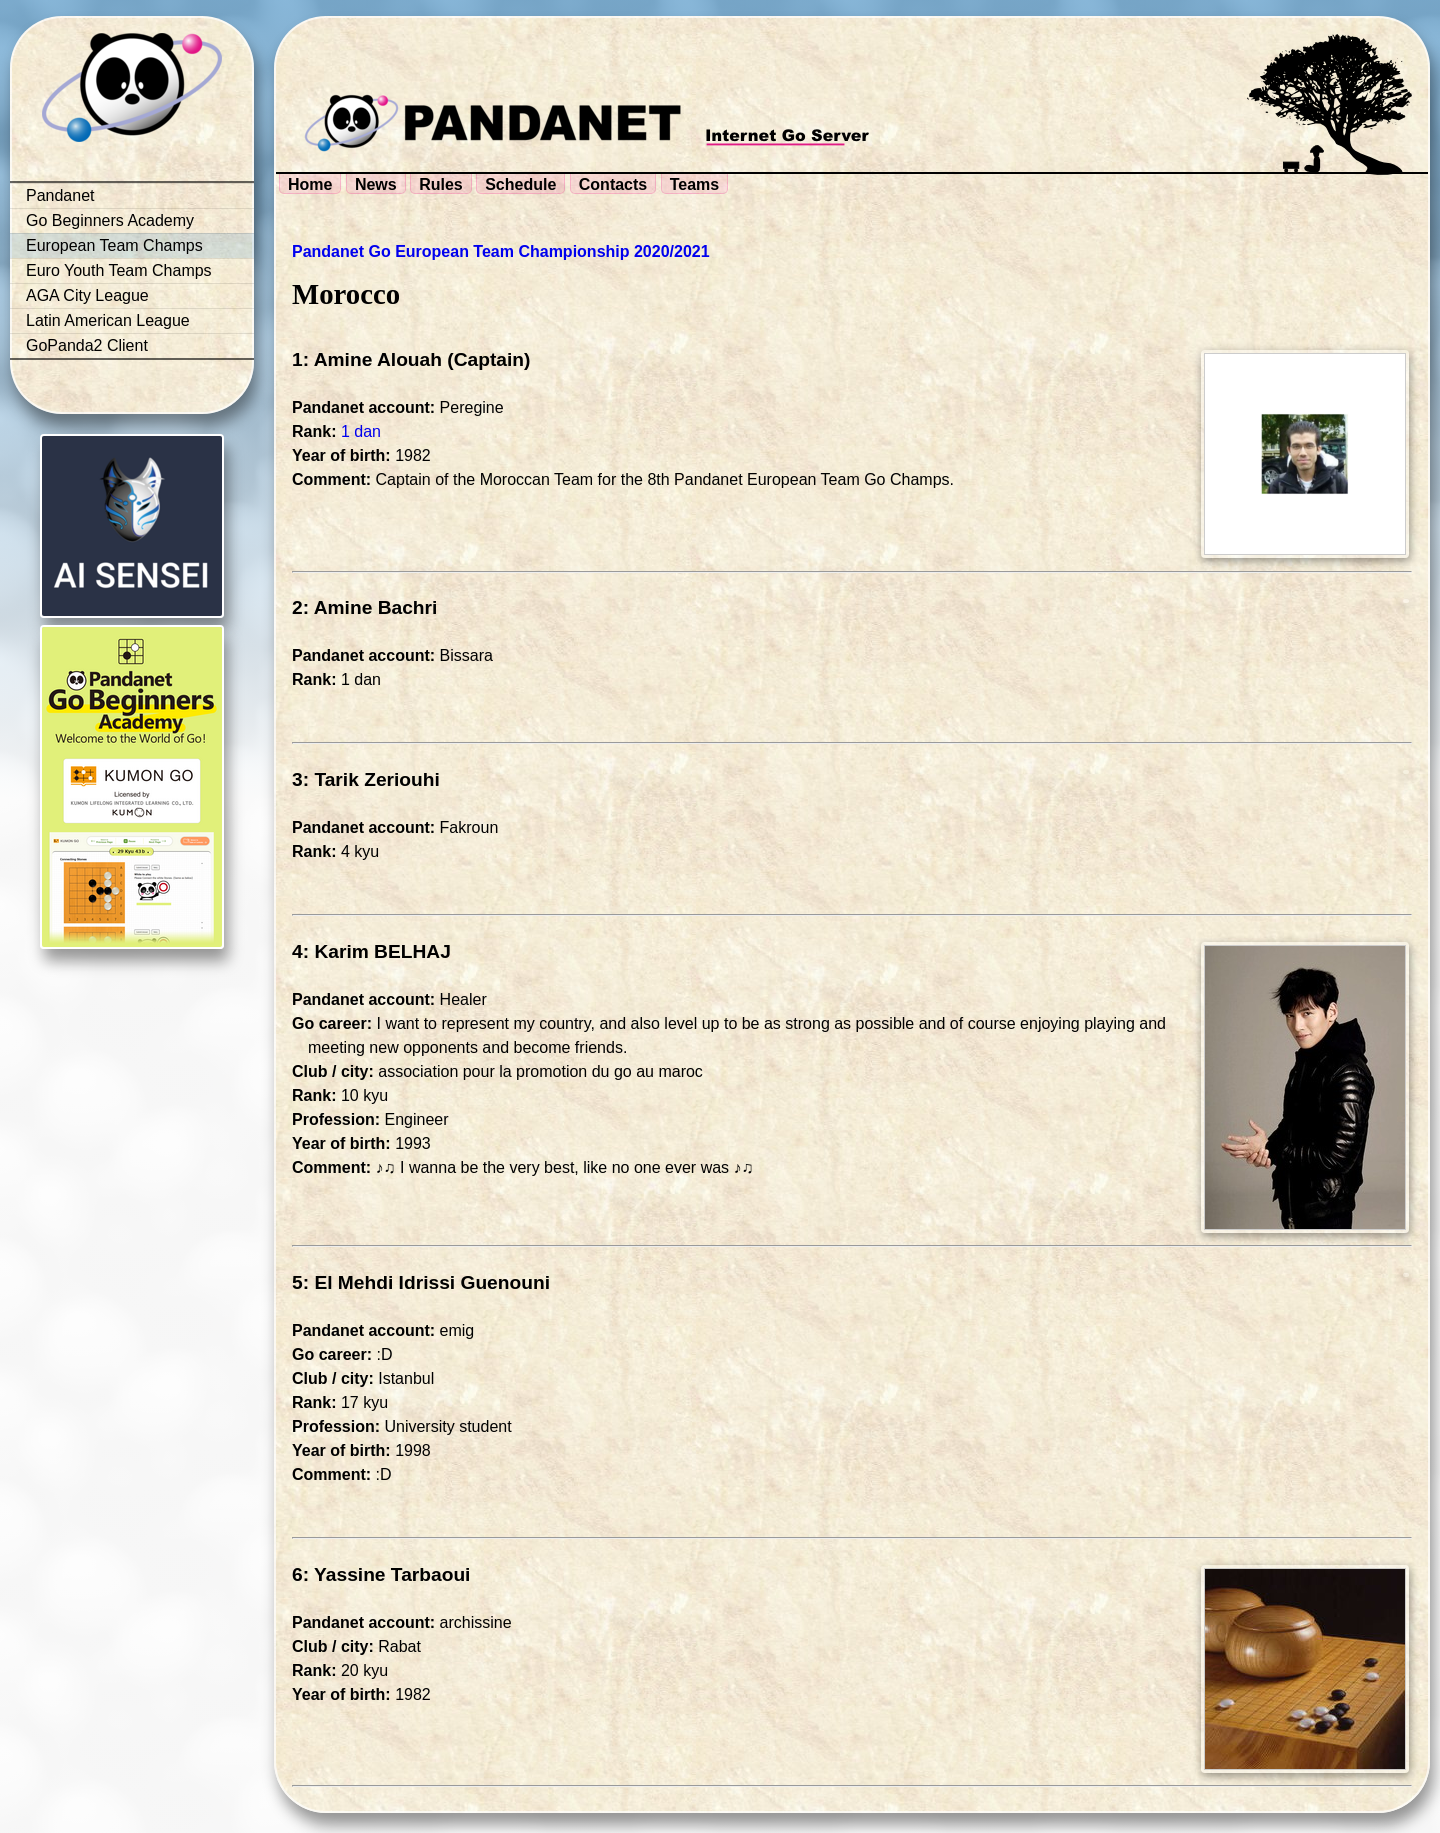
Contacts (613, 184)
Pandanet (60, 195)
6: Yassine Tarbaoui (381, 1574)
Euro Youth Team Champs (119, 270)
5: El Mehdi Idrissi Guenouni (421, 1282)
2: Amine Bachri (364, 607)
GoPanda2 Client (87, 345)
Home (310, 184)
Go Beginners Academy (110, 220)
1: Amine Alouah (367, 359)
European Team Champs (114, 245)
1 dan (361, 431)
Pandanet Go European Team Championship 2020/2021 (501, 251)
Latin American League (108, 320)
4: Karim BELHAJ (371, 951)
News (376, 184)
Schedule (520, 184)
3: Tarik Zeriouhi (366, 779)
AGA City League (87, 295)
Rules (441, 184)
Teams (695, 184)
